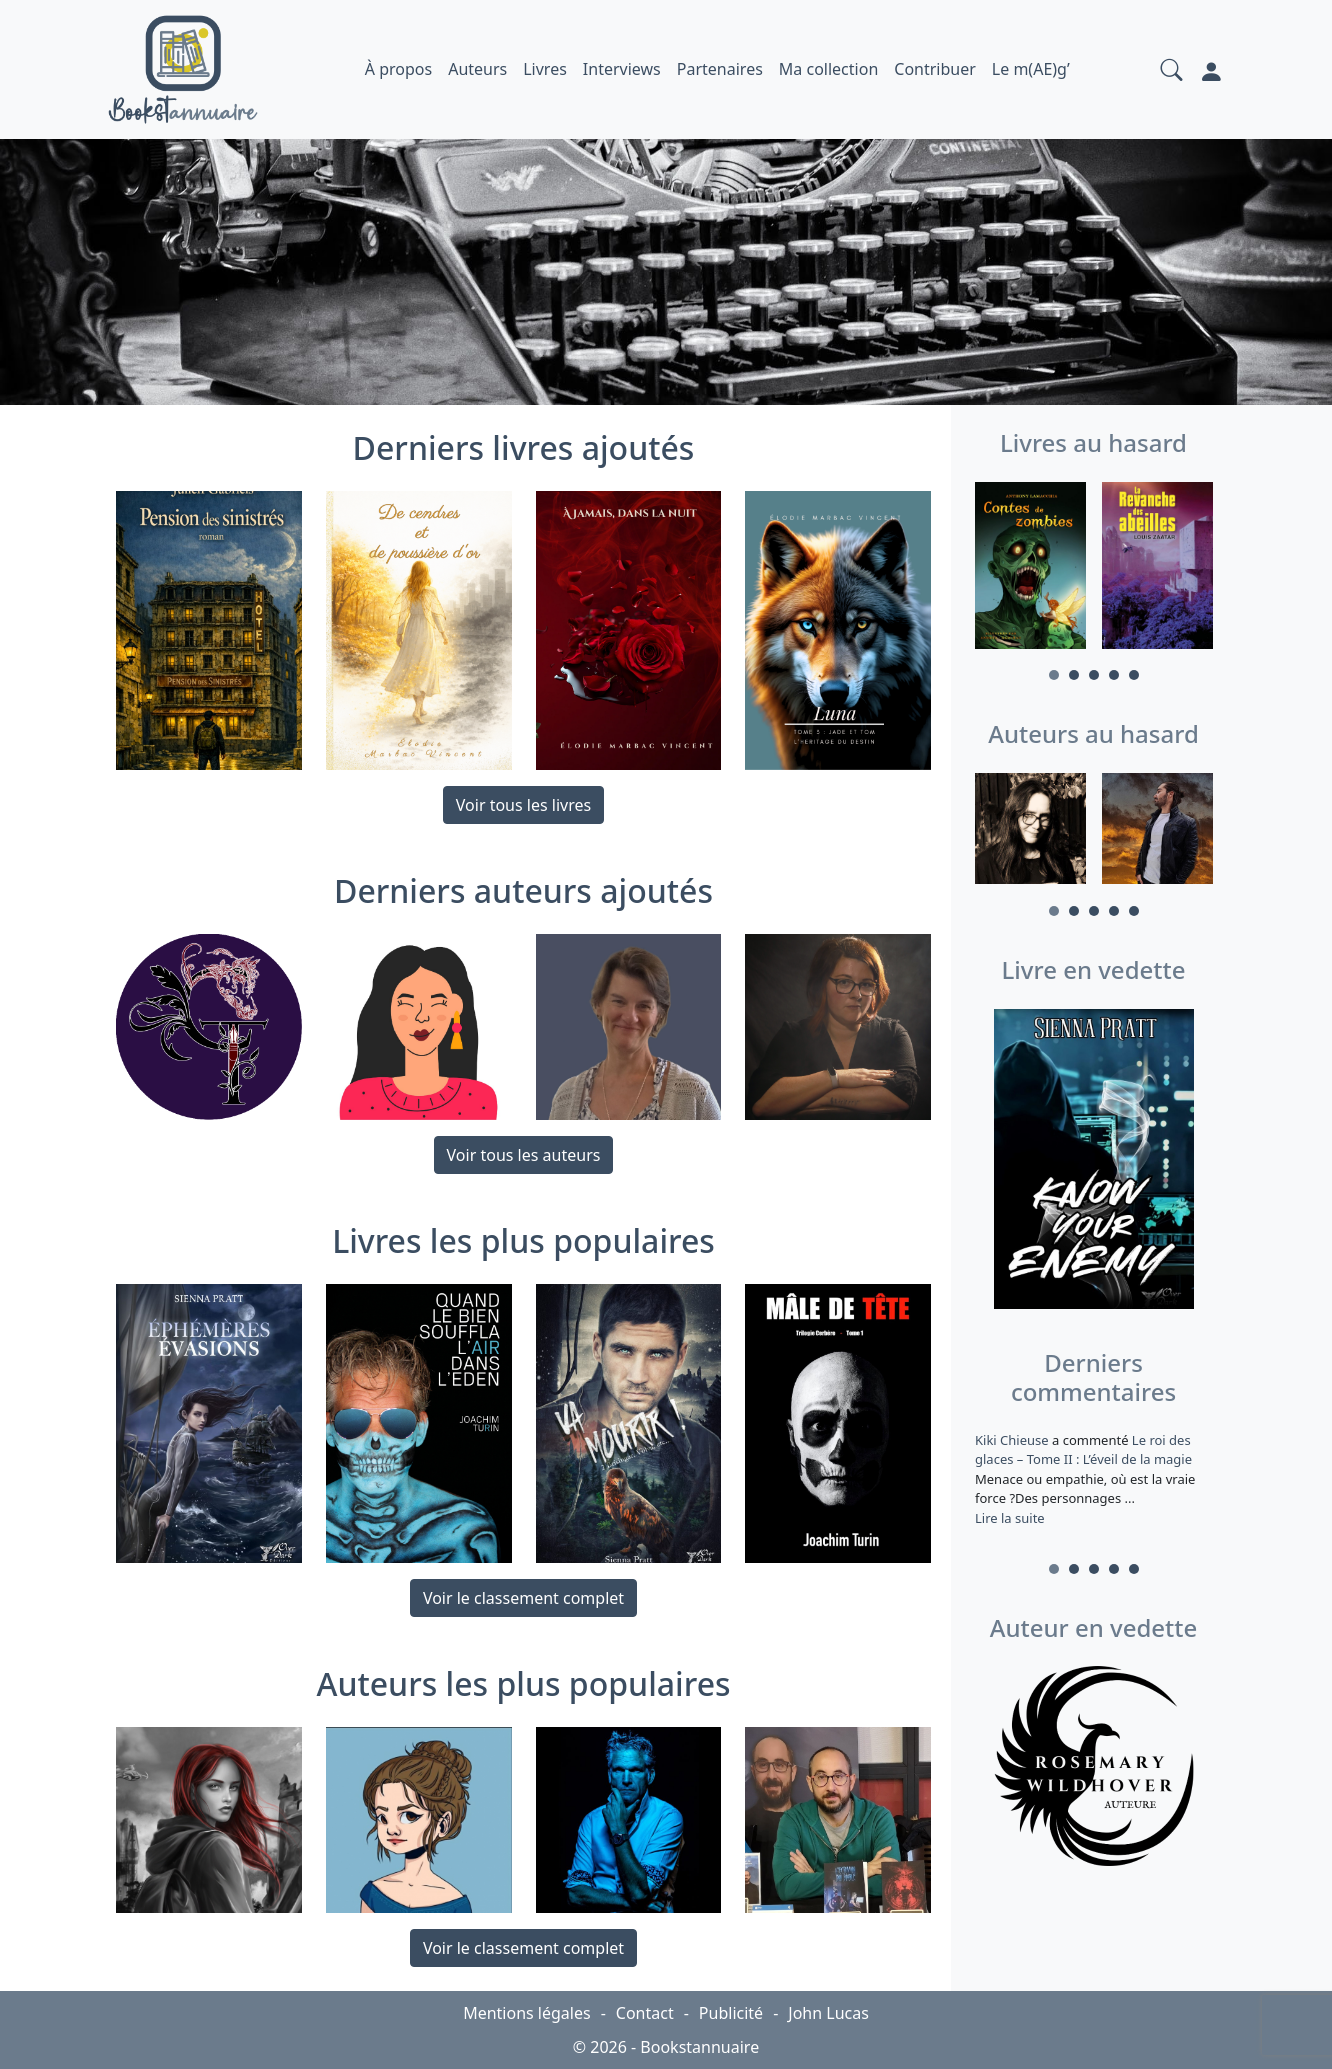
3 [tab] (1094, 675)
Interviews (622, 69)
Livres (545, 69)
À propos (398, 69)
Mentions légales (527, 2013)
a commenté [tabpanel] (1093, 1479)
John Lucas (828, 2013)
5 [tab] (1134, 675)
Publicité (731, 2013)
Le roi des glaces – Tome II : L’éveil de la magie (1083, 1450)
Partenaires (720, 69)
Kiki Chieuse (1013, 1440)
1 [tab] (1054, 675)
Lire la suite (1010, 1518)
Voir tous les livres (523, 805)
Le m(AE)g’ (1031, 69)
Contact (645, 2013)
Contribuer (935, 69)
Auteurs (477, 69)
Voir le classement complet (523, 1598)
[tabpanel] (1030, 568)
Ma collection (828, 69)
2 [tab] (1074, 675)
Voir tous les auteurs (524, 1155)
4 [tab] (1114, 675)
